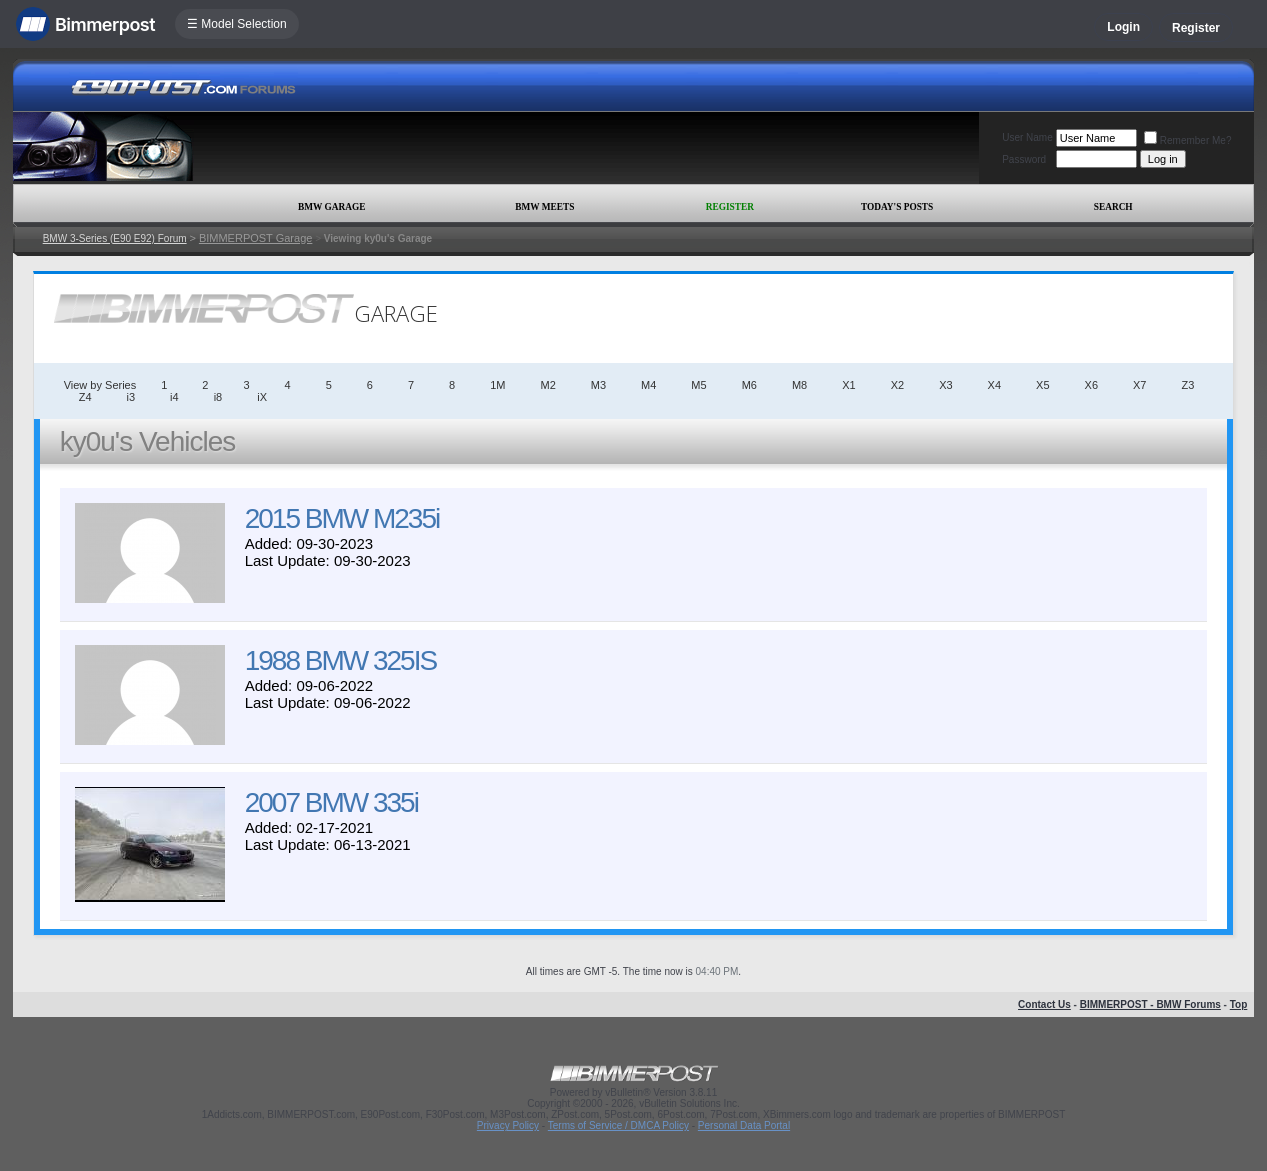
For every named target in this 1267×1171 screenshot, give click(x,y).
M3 (598, 385)
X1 (848, 385)
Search (1113, 207)
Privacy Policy (508, 1125)
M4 (648, 385)
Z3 (1187, 385)
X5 (1042, 385)
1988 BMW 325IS (340, 660)
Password (1024, 159)
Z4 (85, 397)
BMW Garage (331, 207)
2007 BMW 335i (331, 802)
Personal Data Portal (744, 1125)
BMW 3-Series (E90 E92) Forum (115, 238)
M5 (698, 385)
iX (262, 397)
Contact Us (1044, 1004)
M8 (799, 385)
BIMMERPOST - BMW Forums (1150, 1004)
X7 (1139, 385)
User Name (1027, 137)
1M (497, 385)
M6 (749, 385)
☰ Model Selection (237, 24)
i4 (174, 397)
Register (1196, 28)
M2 (548, 385)
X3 (945, 385)
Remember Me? (1188, 140)
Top (1239, 1004)
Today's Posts (897, 207)
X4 (994, 385)
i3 (131, 397)
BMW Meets (544, 207)
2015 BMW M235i (342, 518)
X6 (1091, 385)
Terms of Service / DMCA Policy (618, 1125)
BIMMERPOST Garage (256, 238)
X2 (897, 385)
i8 (218, 397)
